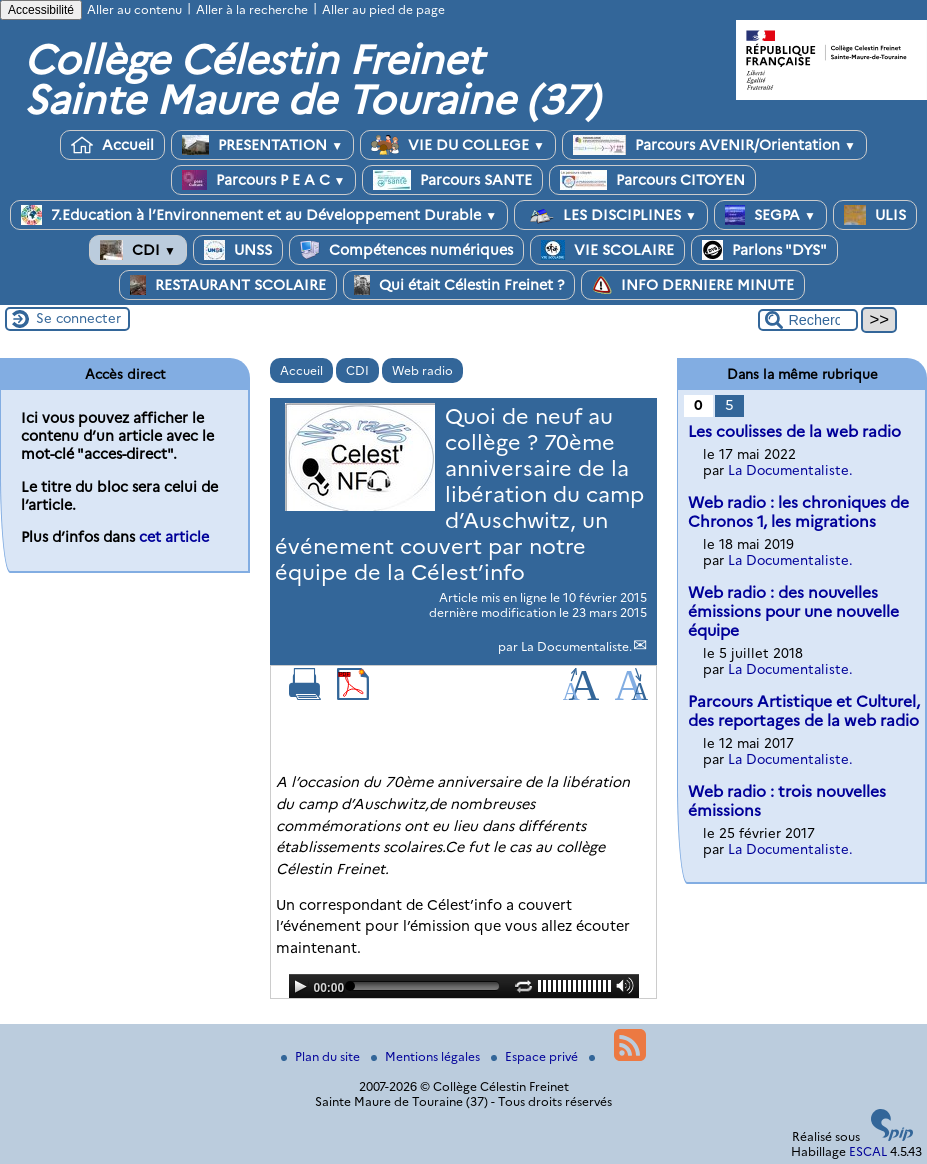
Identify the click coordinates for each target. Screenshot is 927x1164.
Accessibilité (41, 10)
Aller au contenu (134, 9)
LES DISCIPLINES (611, 215)
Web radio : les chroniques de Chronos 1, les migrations (798, 512)
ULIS (875, 215)
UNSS (238, 250)
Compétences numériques (406, 250)
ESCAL (868, 1151)
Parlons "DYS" (764, 250)
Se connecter (78, 318)
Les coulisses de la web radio (794, 431)
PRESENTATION (262, 145)
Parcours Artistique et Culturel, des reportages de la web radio (804, 711)
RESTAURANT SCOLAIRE (228, 285)
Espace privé (536, 1056)
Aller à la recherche (252, 9)
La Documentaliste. (576, 646)
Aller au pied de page (383, 9)
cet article (174, 537)
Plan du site (322, 1056)
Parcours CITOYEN (652, 180)
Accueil (112, 145)
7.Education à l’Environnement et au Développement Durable (259, 215)
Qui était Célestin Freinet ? (459, 285)
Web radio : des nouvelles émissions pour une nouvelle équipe (793, 611)
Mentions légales (427, 1056)
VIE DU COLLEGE (458, 145)
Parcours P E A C (264, 180)
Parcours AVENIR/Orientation (714, 145)
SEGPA (770, 215)
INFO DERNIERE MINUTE (693, 285)
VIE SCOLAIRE (607, 250)
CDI (138, 250)
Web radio (422, 370)
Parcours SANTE (452, 180)
